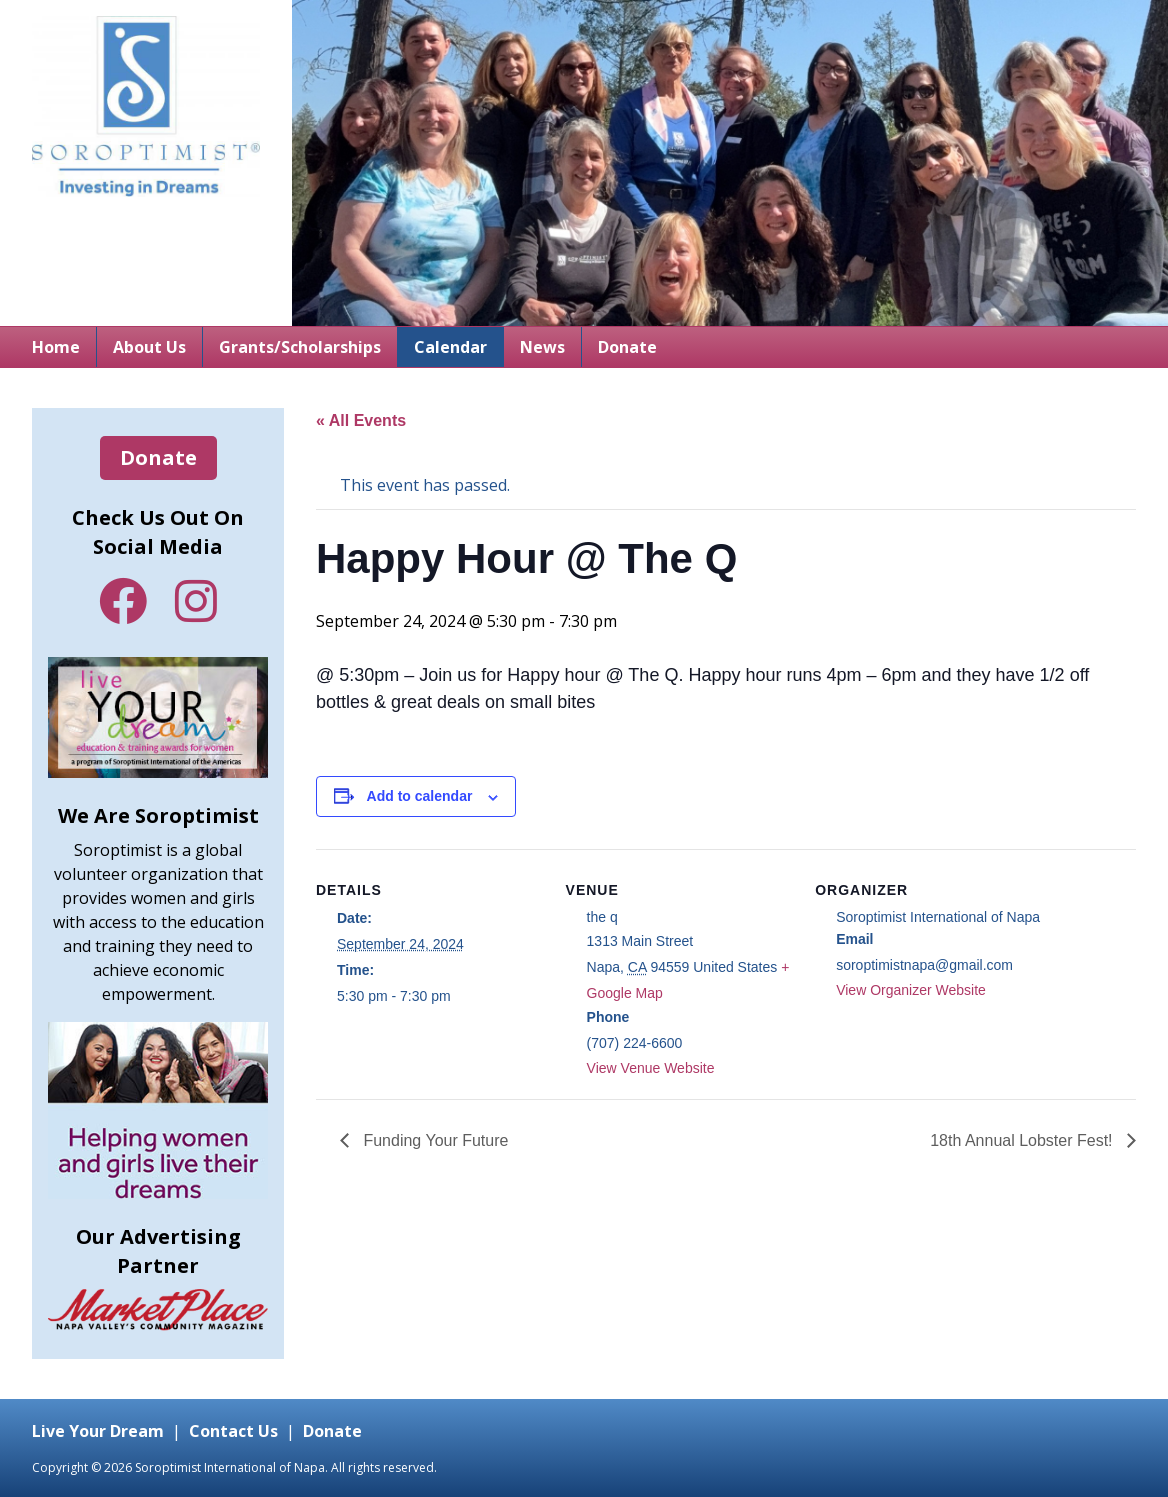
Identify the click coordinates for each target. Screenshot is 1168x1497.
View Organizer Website (911, 990)
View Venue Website (651, 1068)
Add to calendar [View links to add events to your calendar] (420, 796)
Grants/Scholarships (300, 347)
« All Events (361, 420)
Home (56, 347)
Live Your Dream (98, 1431)
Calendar (450, 347)
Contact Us (233, 1431)
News (542, 347)
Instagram (196, 601)
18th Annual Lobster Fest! (1023, 1140)
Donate (627, 347)
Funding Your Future (433, 1140)
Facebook (123, 601)
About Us (149, 347)
